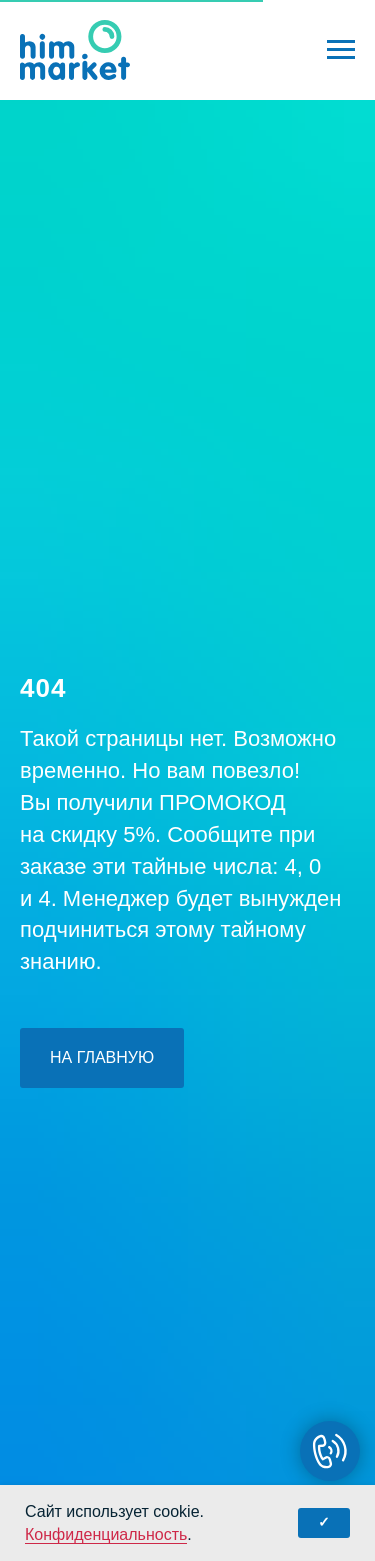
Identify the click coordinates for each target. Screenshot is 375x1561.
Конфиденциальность (106, 1534)
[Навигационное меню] (341, 50)
